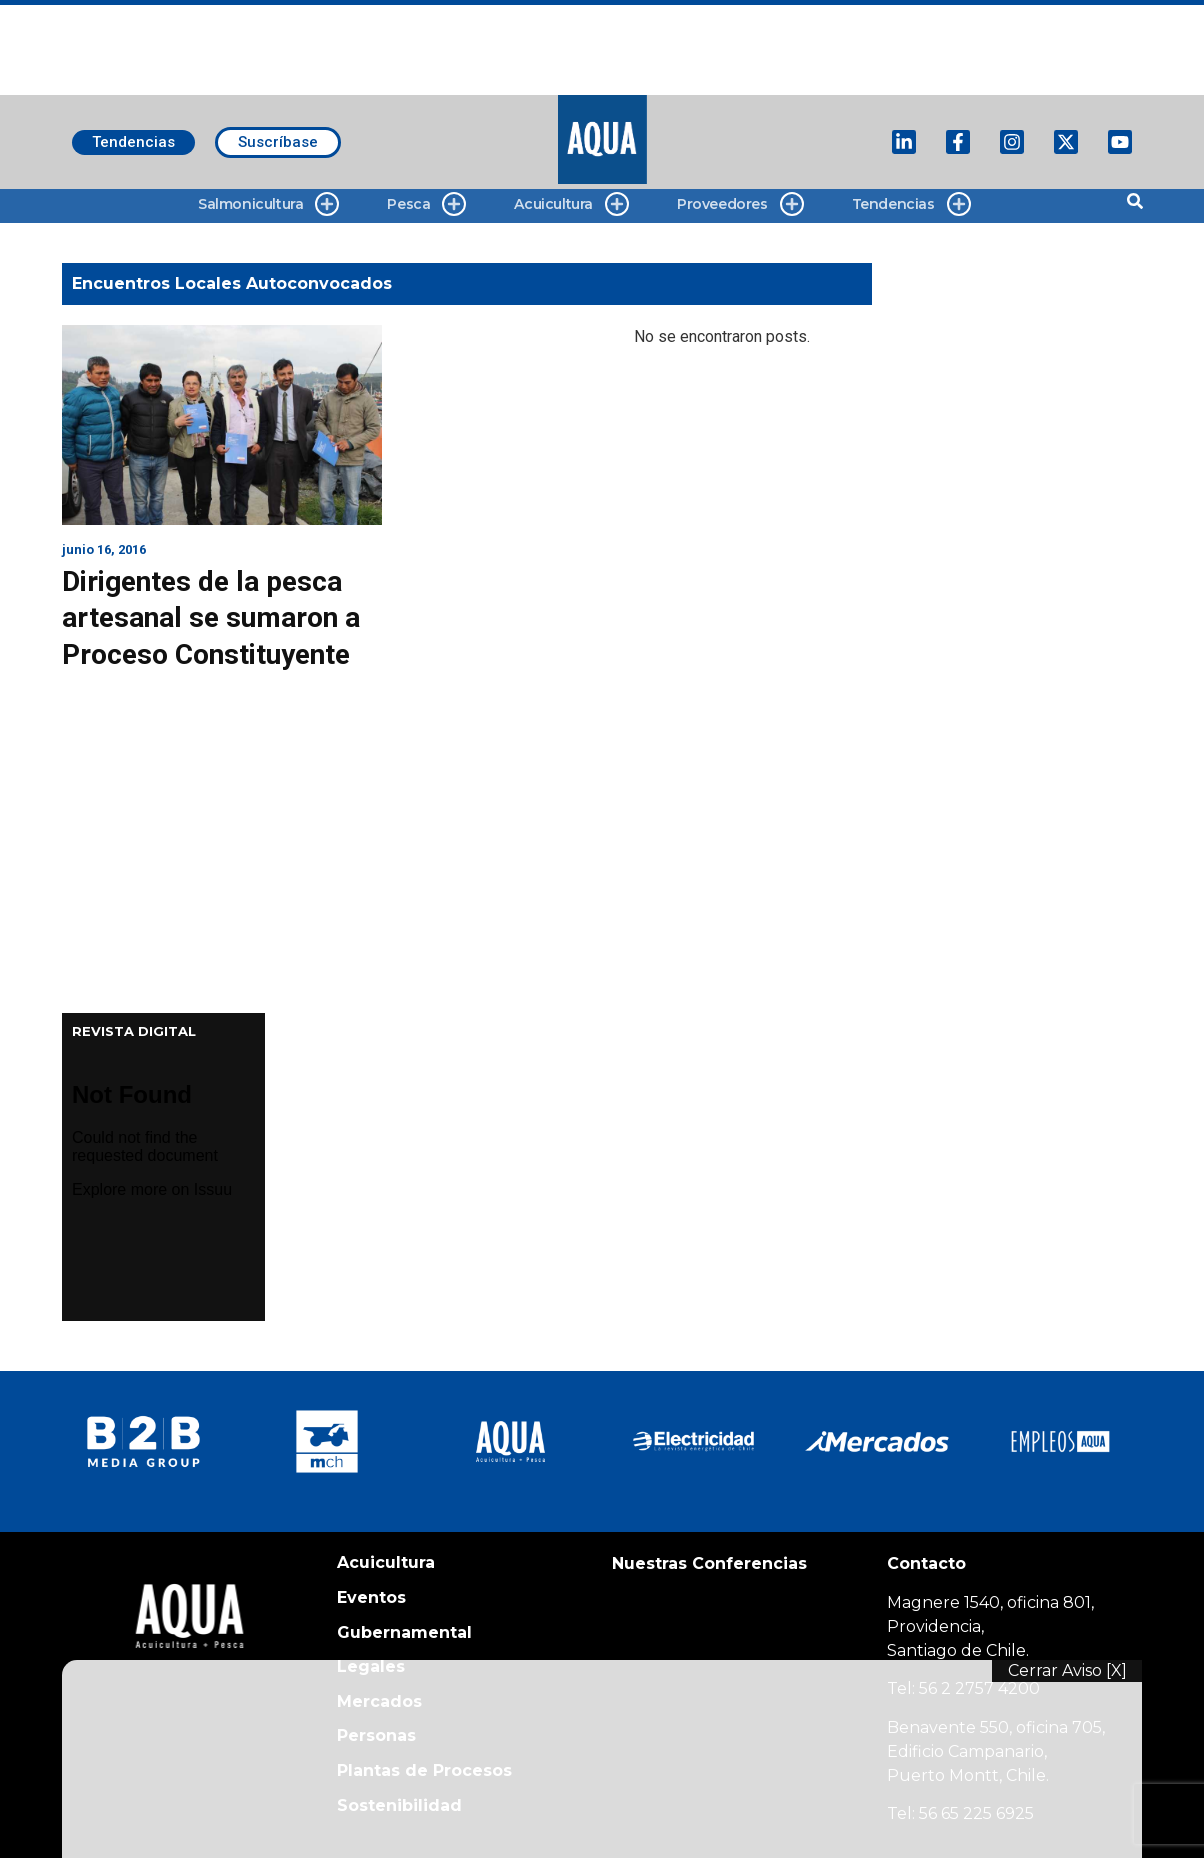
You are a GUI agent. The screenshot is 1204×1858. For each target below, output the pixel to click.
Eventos (371, 1597)
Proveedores (740, 204)
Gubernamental (404, 1632)
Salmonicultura (268, 204)
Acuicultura (571, 204)
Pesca (426, 204)
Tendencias (911, 204)
